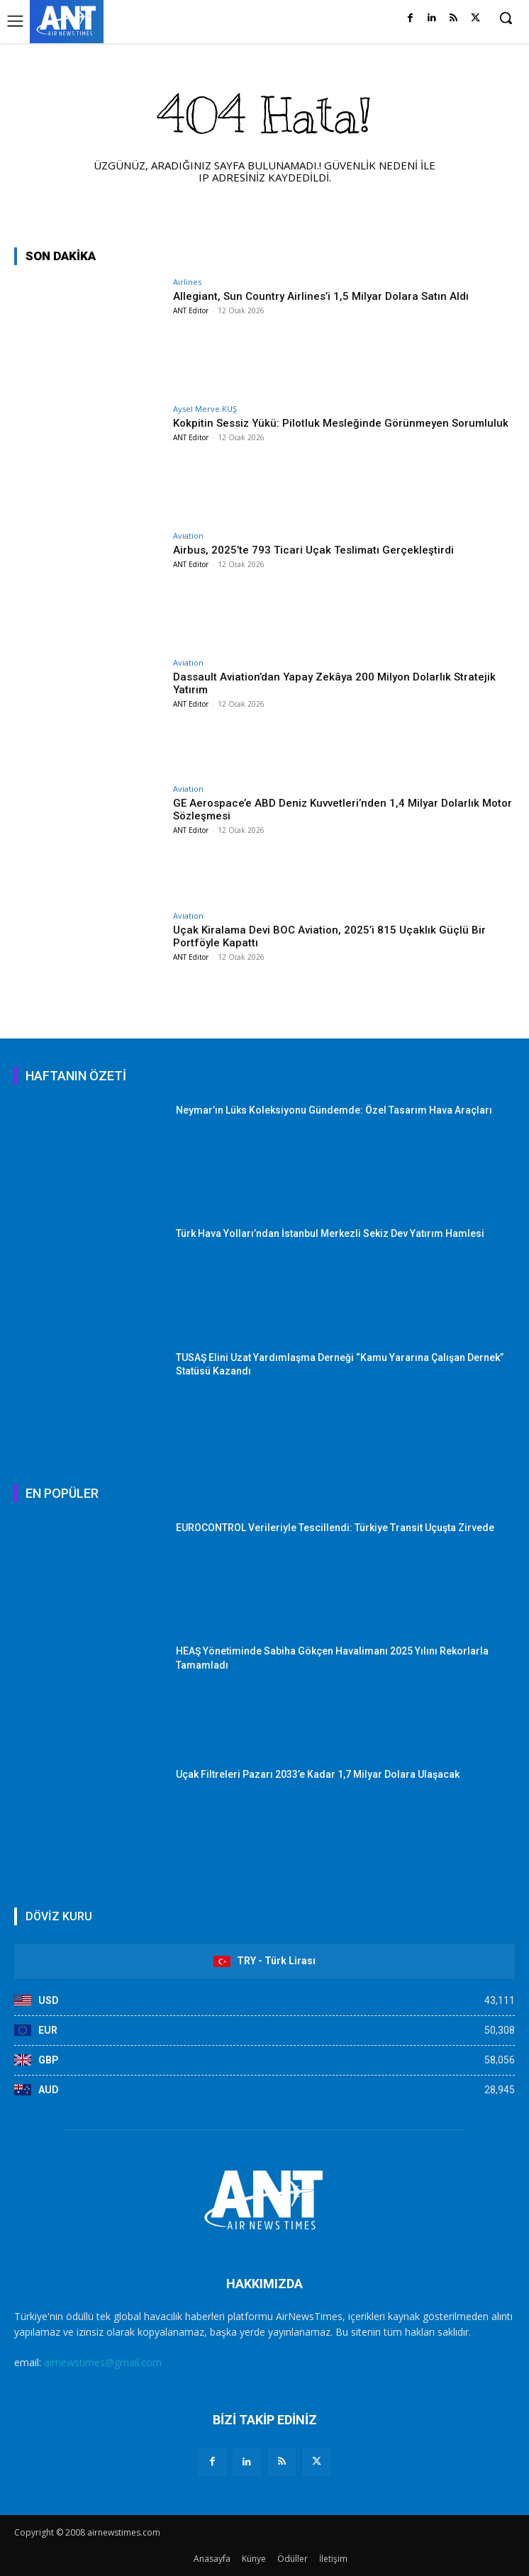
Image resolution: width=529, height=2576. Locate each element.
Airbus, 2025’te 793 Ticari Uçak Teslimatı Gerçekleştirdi (313, 550)
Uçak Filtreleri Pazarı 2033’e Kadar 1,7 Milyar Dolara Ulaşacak (318, 1774)
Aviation (188, 535)
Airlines (187, 282)
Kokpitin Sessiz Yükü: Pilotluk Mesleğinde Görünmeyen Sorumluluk (340, 423)
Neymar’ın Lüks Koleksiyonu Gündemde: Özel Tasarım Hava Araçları (334, 1110)
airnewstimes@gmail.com (103, 2362)
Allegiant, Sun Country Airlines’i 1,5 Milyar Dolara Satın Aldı (321, 296)
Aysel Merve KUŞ (205, 409)
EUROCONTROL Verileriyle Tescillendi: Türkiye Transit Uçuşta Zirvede (335, 1527)
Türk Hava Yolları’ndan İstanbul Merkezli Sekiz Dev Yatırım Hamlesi (330, 1233)
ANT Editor (190, 310)
